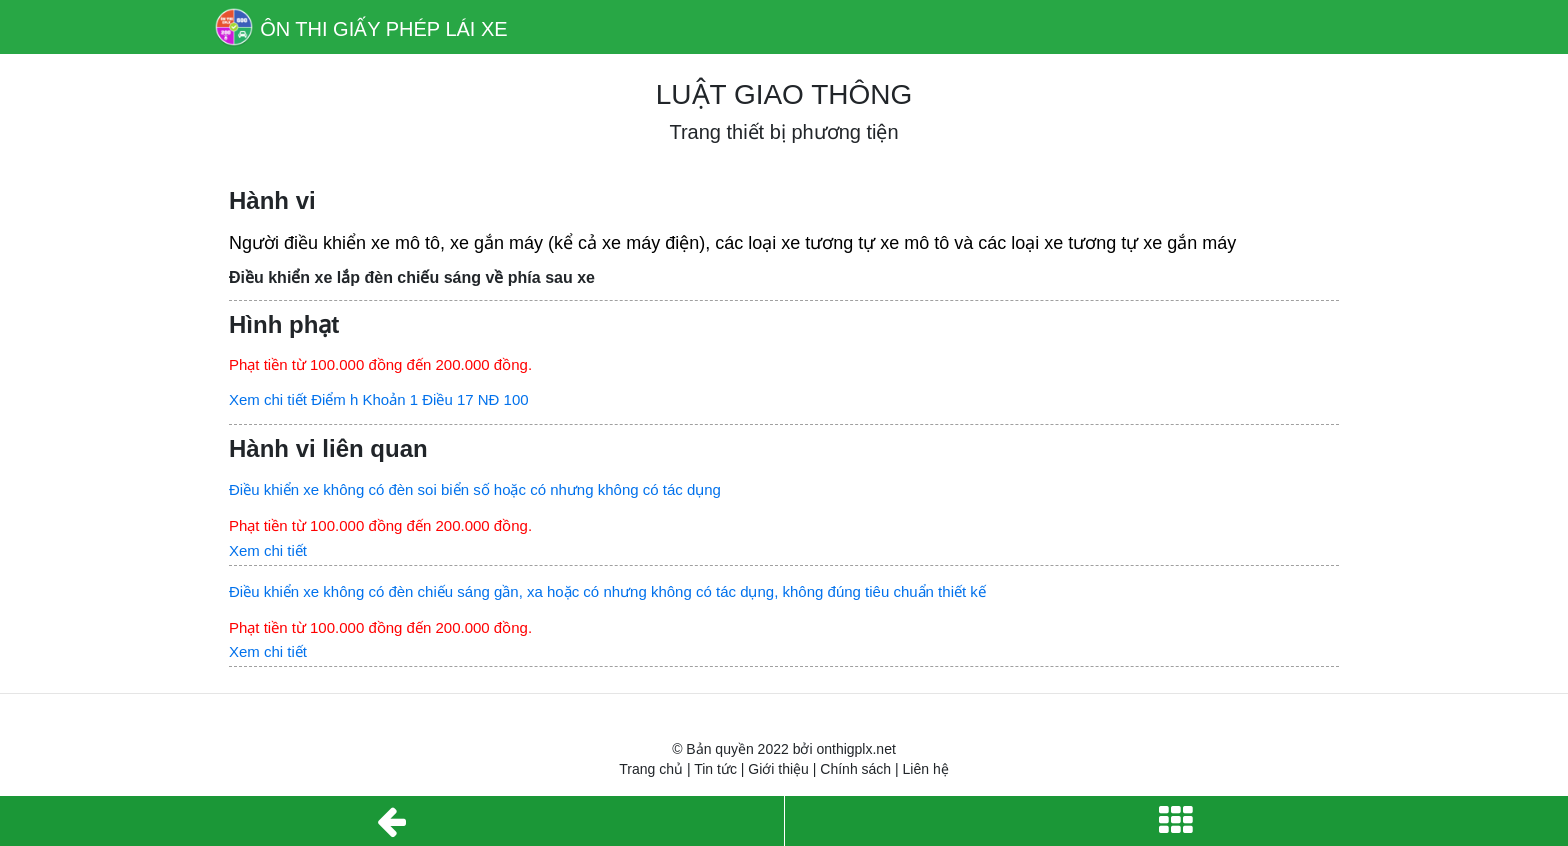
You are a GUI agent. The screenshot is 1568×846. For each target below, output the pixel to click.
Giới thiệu (778, 769)
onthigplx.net (855, 749)
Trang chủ (651, 769)
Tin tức (715, 769)
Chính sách (855, 769)
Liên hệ (926, 769)
